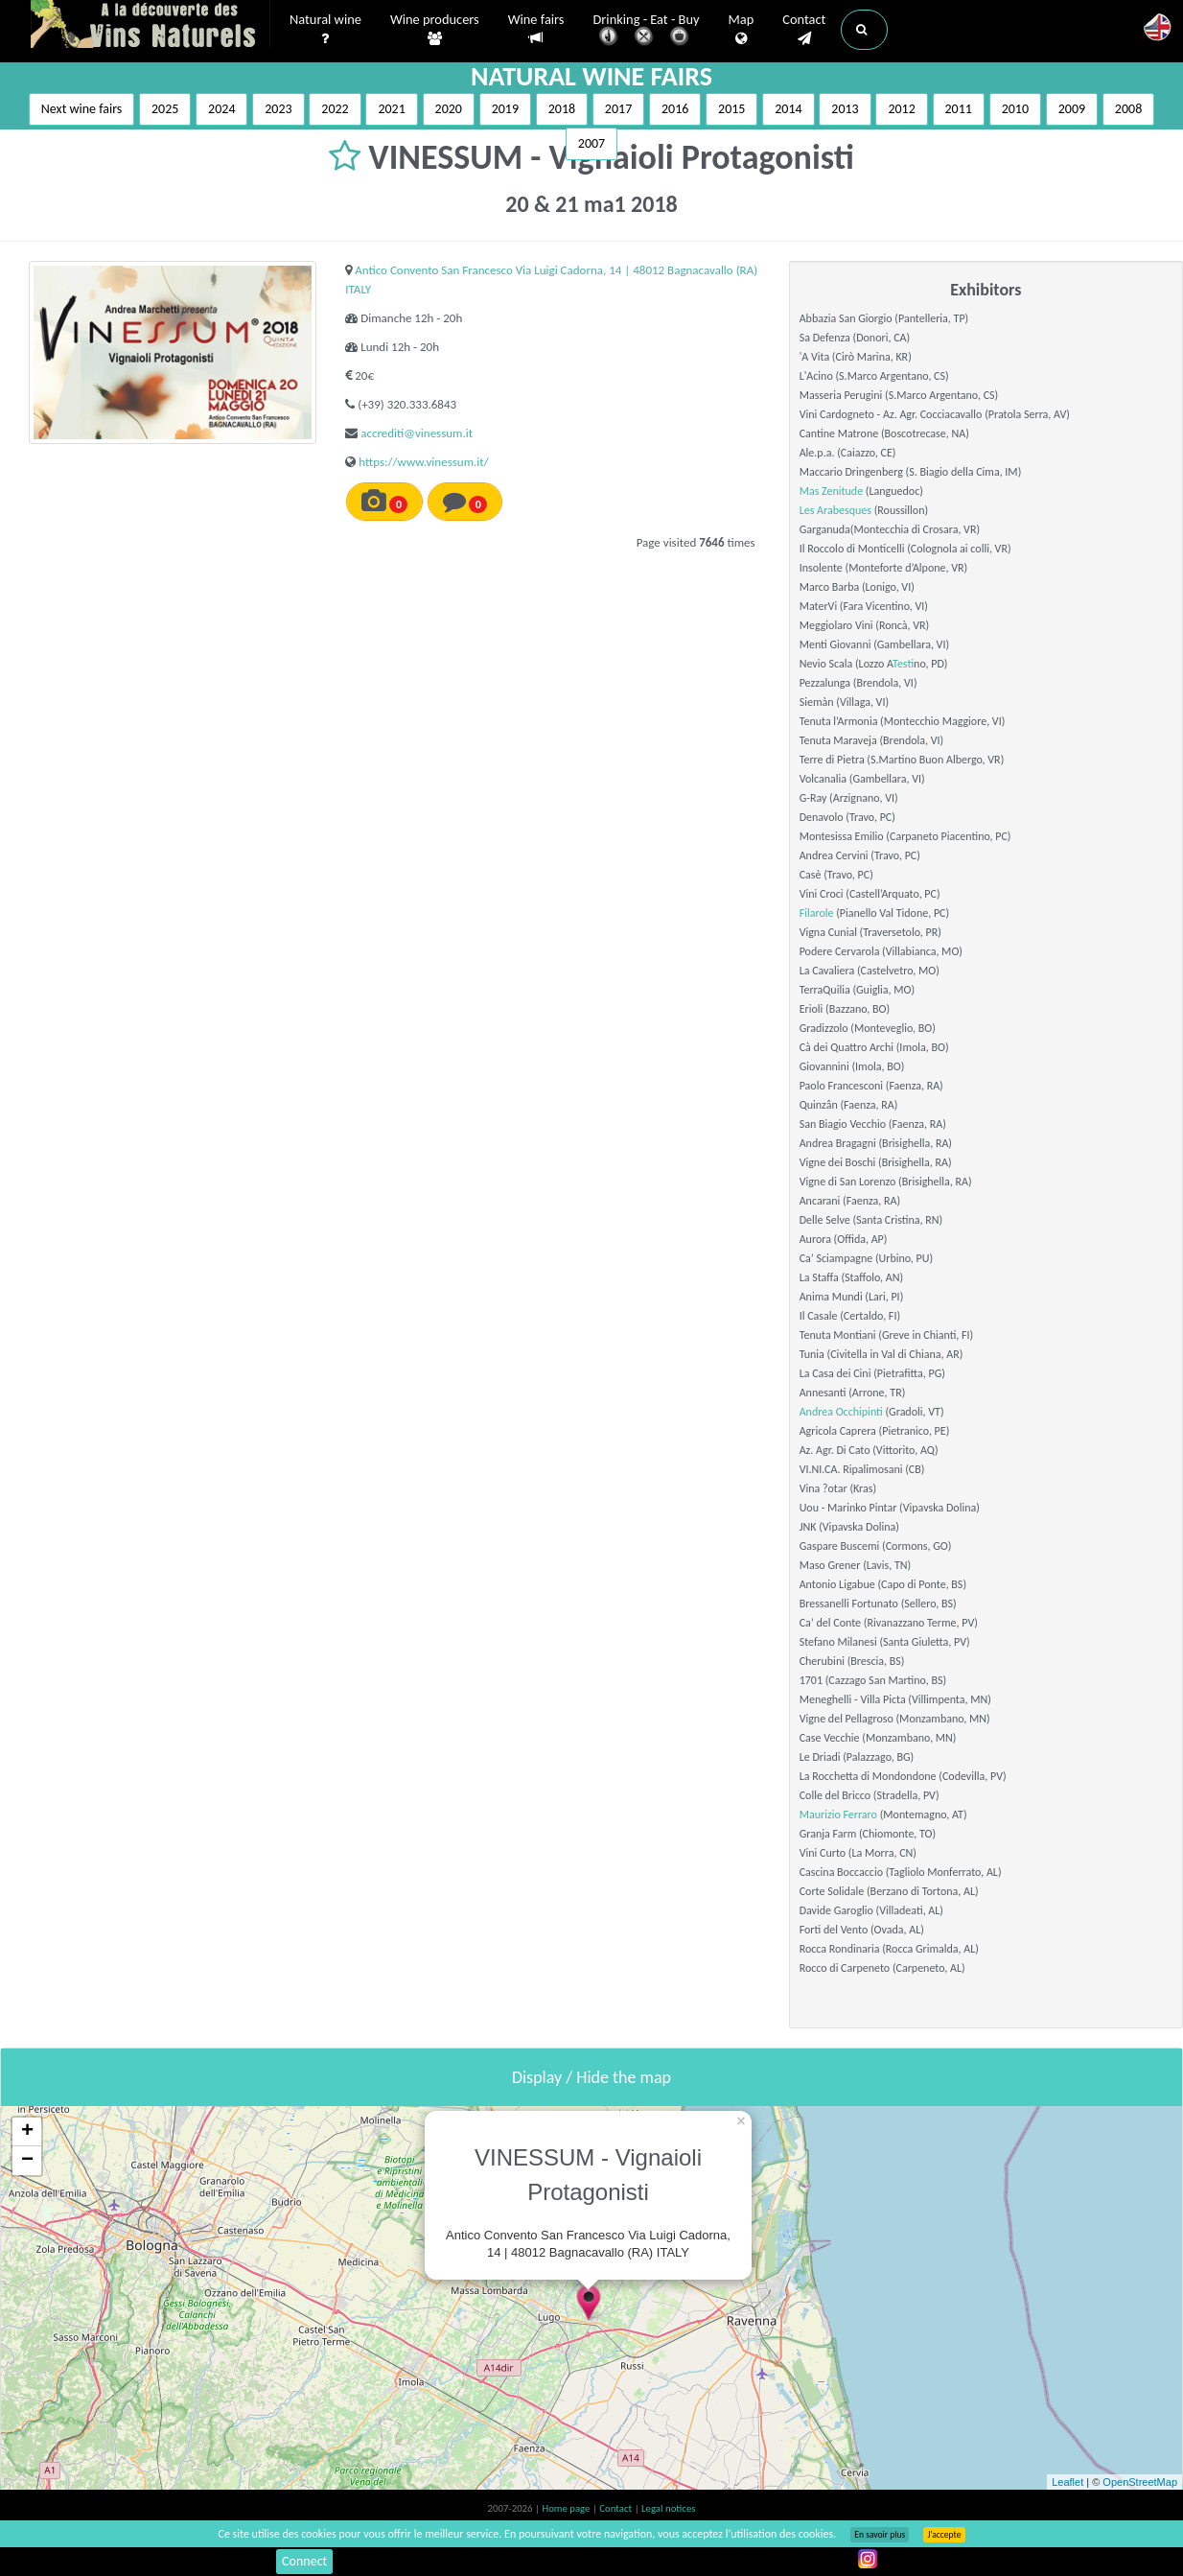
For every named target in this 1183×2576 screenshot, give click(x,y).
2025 (164, 109)
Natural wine (325, 29)
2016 (674, 109)
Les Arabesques (835, 510)
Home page (567, 2508)
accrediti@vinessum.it (416, 433)
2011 (958, 109)
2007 (591, 143)
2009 (1071, 109)
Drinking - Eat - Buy (646, 31)
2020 (448, 109)
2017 (618, 109)
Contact (803, 29)
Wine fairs (536, 29)
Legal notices (668, 2508)
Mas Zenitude (831, 491)
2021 (391, 109)
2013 (844, 109)
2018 (561, 109)
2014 (788, 109)
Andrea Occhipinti (841, 1411)
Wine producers (434, 29)
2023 (278, 109)
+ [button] (27, 2132)
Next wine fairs (82, 109)
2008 (1128, 109)
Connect (304, 2561)
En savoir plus (879, 2535)
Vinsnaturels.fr (150, 26)
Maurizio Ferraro (838, 1814)
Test (903, 663)
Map (741, 29)
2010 (1015, 109)
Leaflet (1067, 2482)
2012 (901, 109)
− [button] (27, 2160)
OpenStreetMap (1139, 2482)
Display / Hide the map (591, 2077)
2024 (221, 109)
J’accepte (944, 2535)
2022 (334, 109)
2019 (505, 109)
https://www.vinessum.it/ (423, 462)
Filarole (817, 913)
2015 (731, 109)
